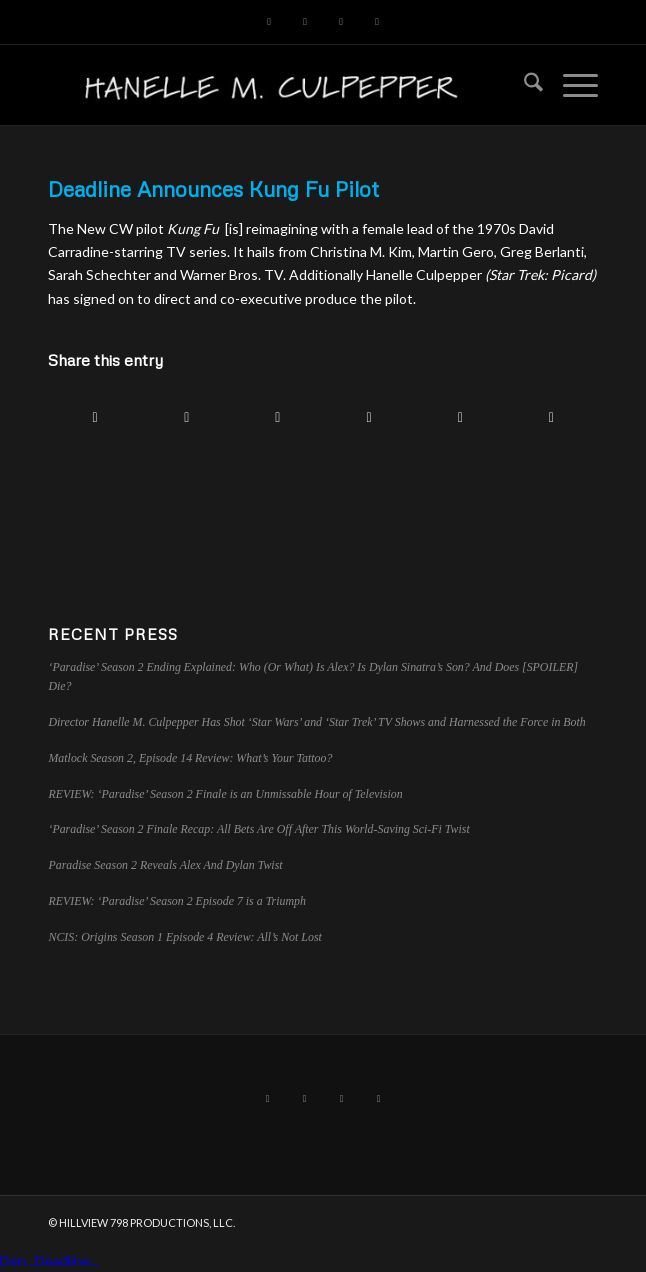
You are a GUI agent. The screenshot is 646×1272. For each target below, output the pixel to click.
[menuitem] (523, 85)
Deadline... (67, 1260)
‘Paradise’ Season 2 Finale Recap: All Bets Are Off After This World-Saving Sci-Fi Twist (258, 829)
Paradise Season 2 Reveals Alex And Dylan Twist (165, 865)
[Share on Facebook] (94, 417)
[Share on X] (187, 417)
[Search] (523, 85)
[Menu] (570, 85)
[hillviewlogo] (267, 85)
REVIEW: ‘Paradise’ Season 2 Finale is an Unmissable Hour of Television (225, 794)
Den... (17, 1260)
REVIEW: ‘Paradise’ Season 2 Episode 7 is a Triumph (177, 901)
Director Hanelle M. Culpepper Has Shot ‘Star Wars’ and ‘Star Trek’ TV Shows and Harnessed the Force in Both (316, 722)
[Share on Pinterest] (278, 417)
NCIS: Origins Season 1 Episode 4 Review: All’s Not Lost (184, 937)
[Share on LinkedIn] (369, 417)
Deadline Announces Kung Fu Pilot (213, 189)
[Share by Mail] (551, 417)
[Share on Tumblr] (460, 417)
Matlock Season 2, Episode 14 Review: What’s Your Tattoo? (190, 758)
